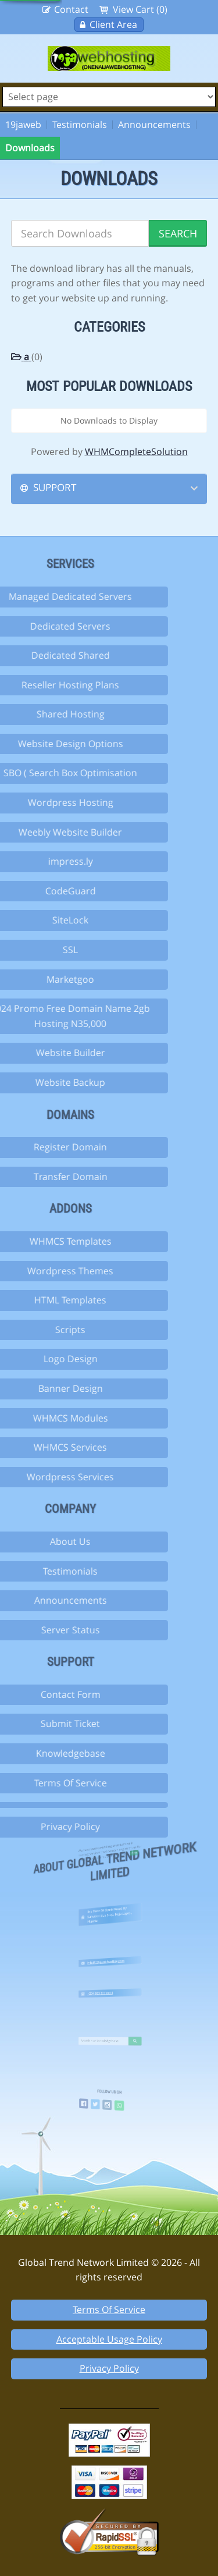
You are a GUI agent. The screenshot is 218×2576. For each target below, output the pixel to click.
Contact (71, 9)
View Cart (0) (140, 9)
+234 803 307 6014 (106, 1989)
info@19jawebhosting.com (108, 1957)
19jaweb (23, 124)
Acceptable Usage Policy (109, 2339)
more (116, 1854)
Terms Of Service (109, 2309)
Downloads (30, 147)
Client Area (113, 24)
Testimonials (79, 124)
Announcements (154, 124)
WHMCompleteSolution (136, 451)
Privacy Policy (109, 2368)
